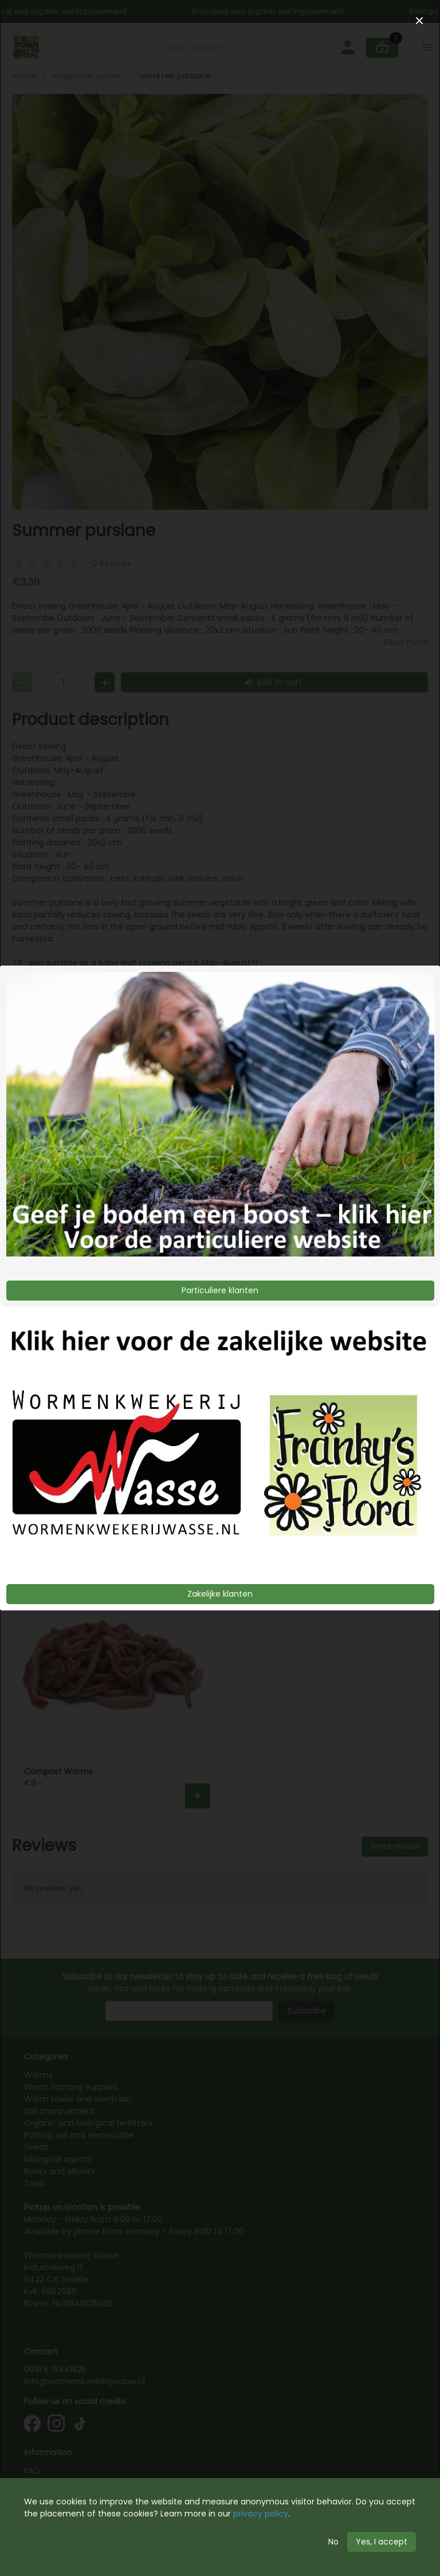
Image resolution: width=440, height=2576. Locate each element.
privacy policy (260, 2513)
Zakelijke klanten (220, 1594)
